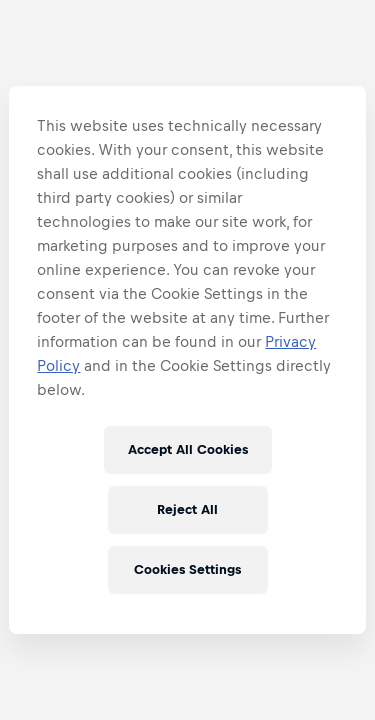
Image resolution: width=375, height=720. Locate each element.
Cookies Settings (187, 569)
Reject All (187, 509)
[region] (187, 360)
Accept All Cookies (188, 449)
